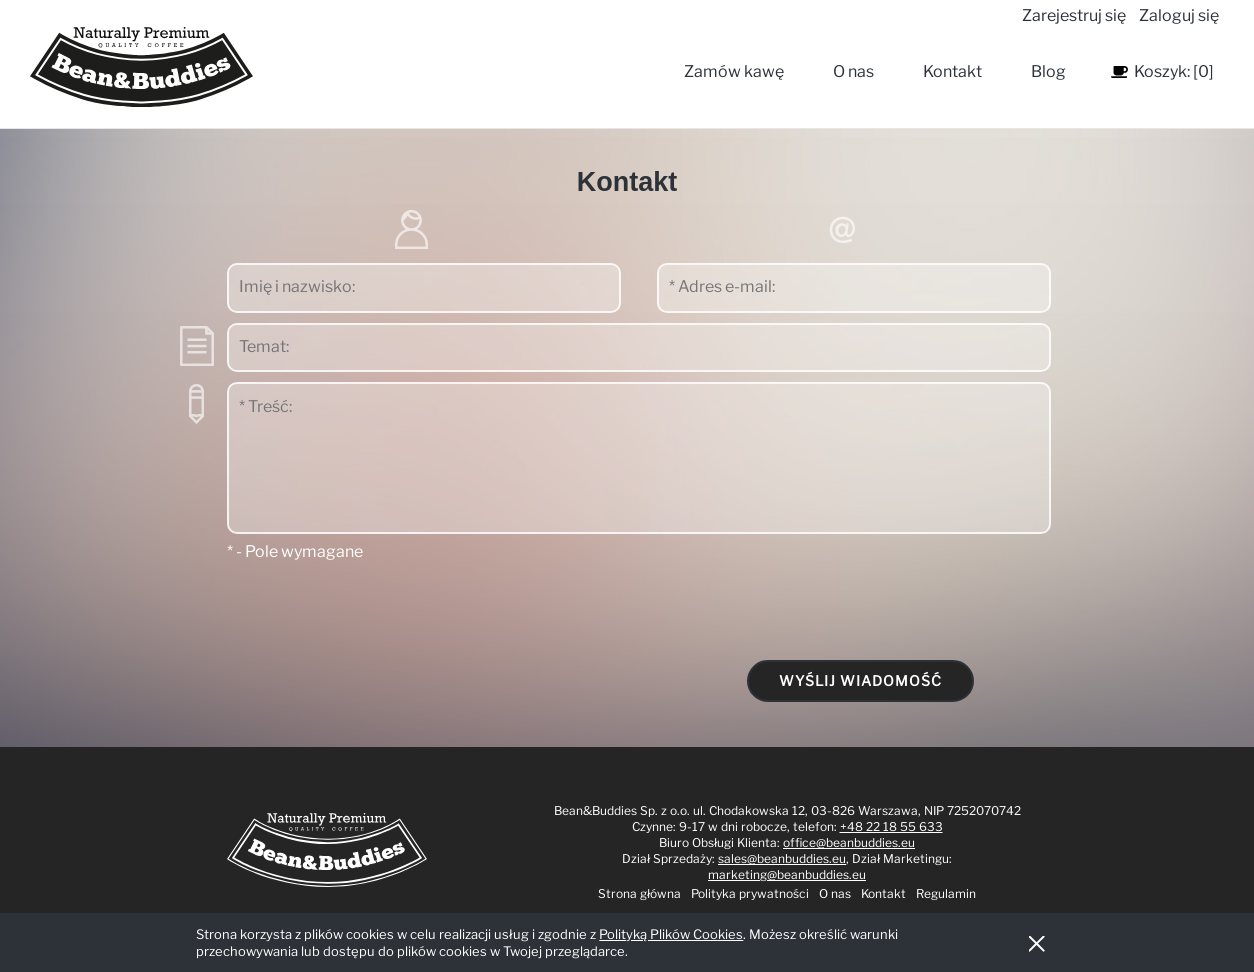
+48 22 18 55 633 (891, 826)
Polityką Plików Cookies (671, 934)
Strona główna (639, 893)
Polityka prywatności (750, 893)
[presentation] (887, 610)
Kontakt (883, 893)
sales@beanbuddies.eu (782, 858)
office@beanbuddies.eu (849, 842)
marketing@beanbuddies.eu (787, 874)
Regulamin (946, 893)
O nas (835, 893)
